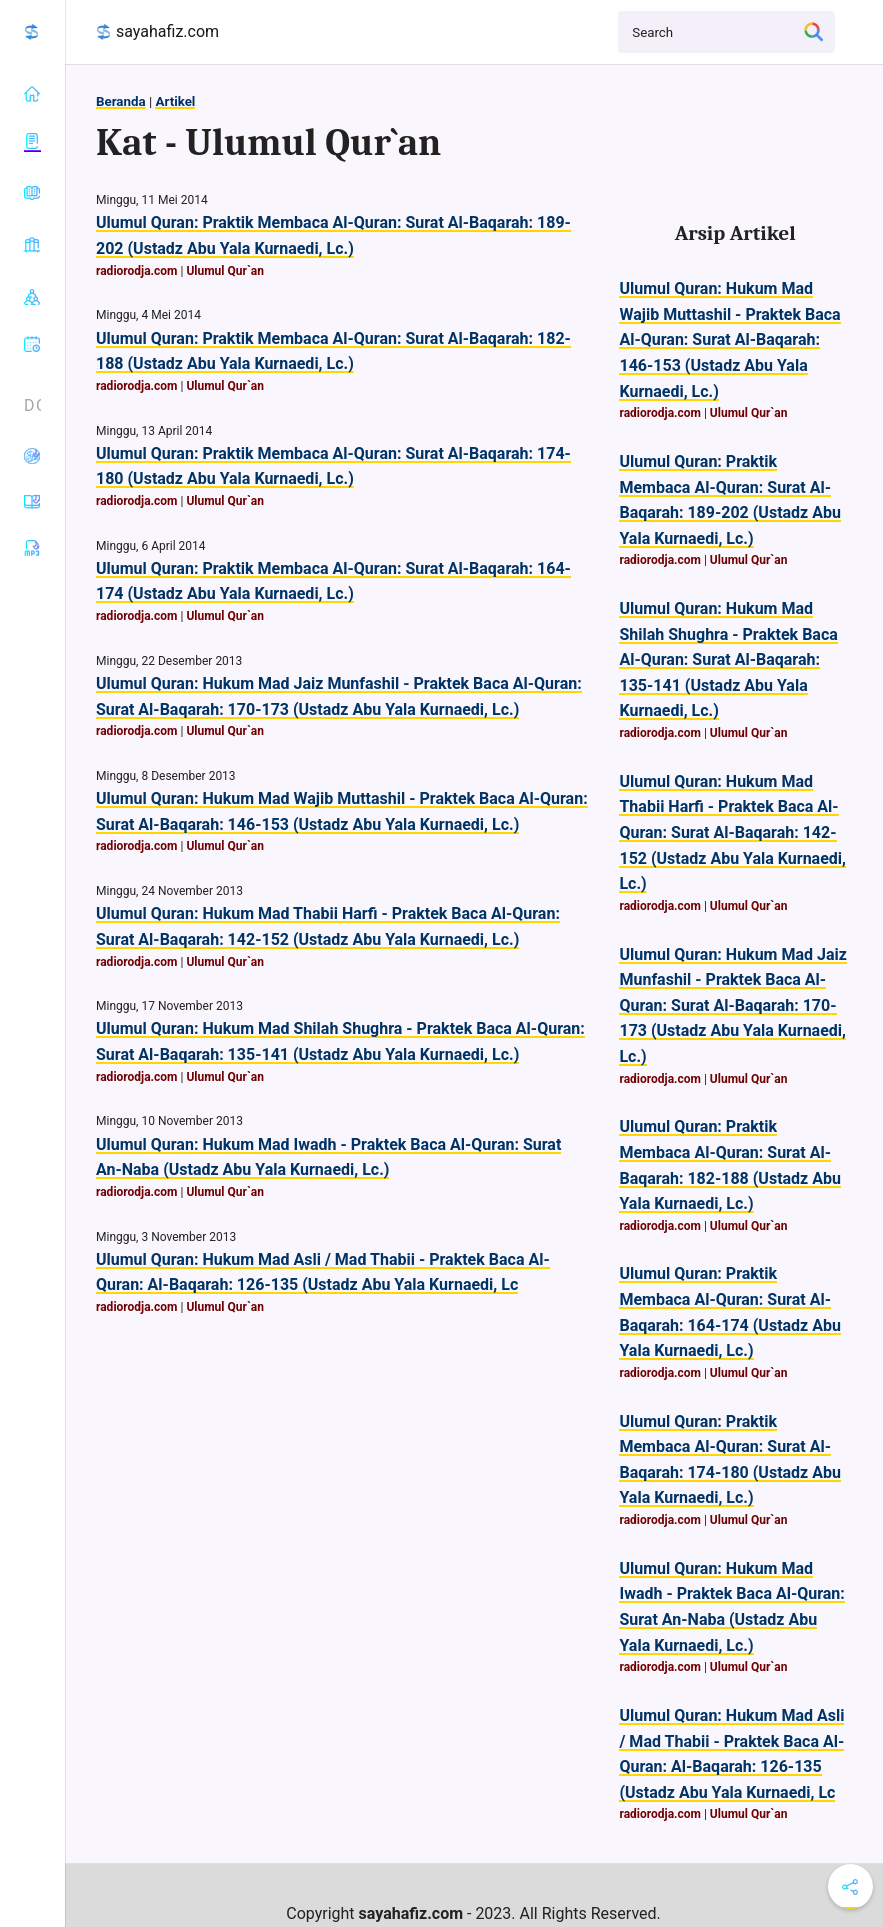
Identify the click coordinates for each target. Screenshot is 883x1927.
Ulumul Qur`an (225, 271)
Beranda (121, 101)
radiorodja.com (137, 271)
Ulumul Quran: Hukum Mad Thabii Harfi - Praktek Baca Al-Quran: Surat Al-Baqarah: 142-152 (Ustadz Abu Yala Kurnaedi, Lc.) (732, 832)
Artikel (175, 101)
